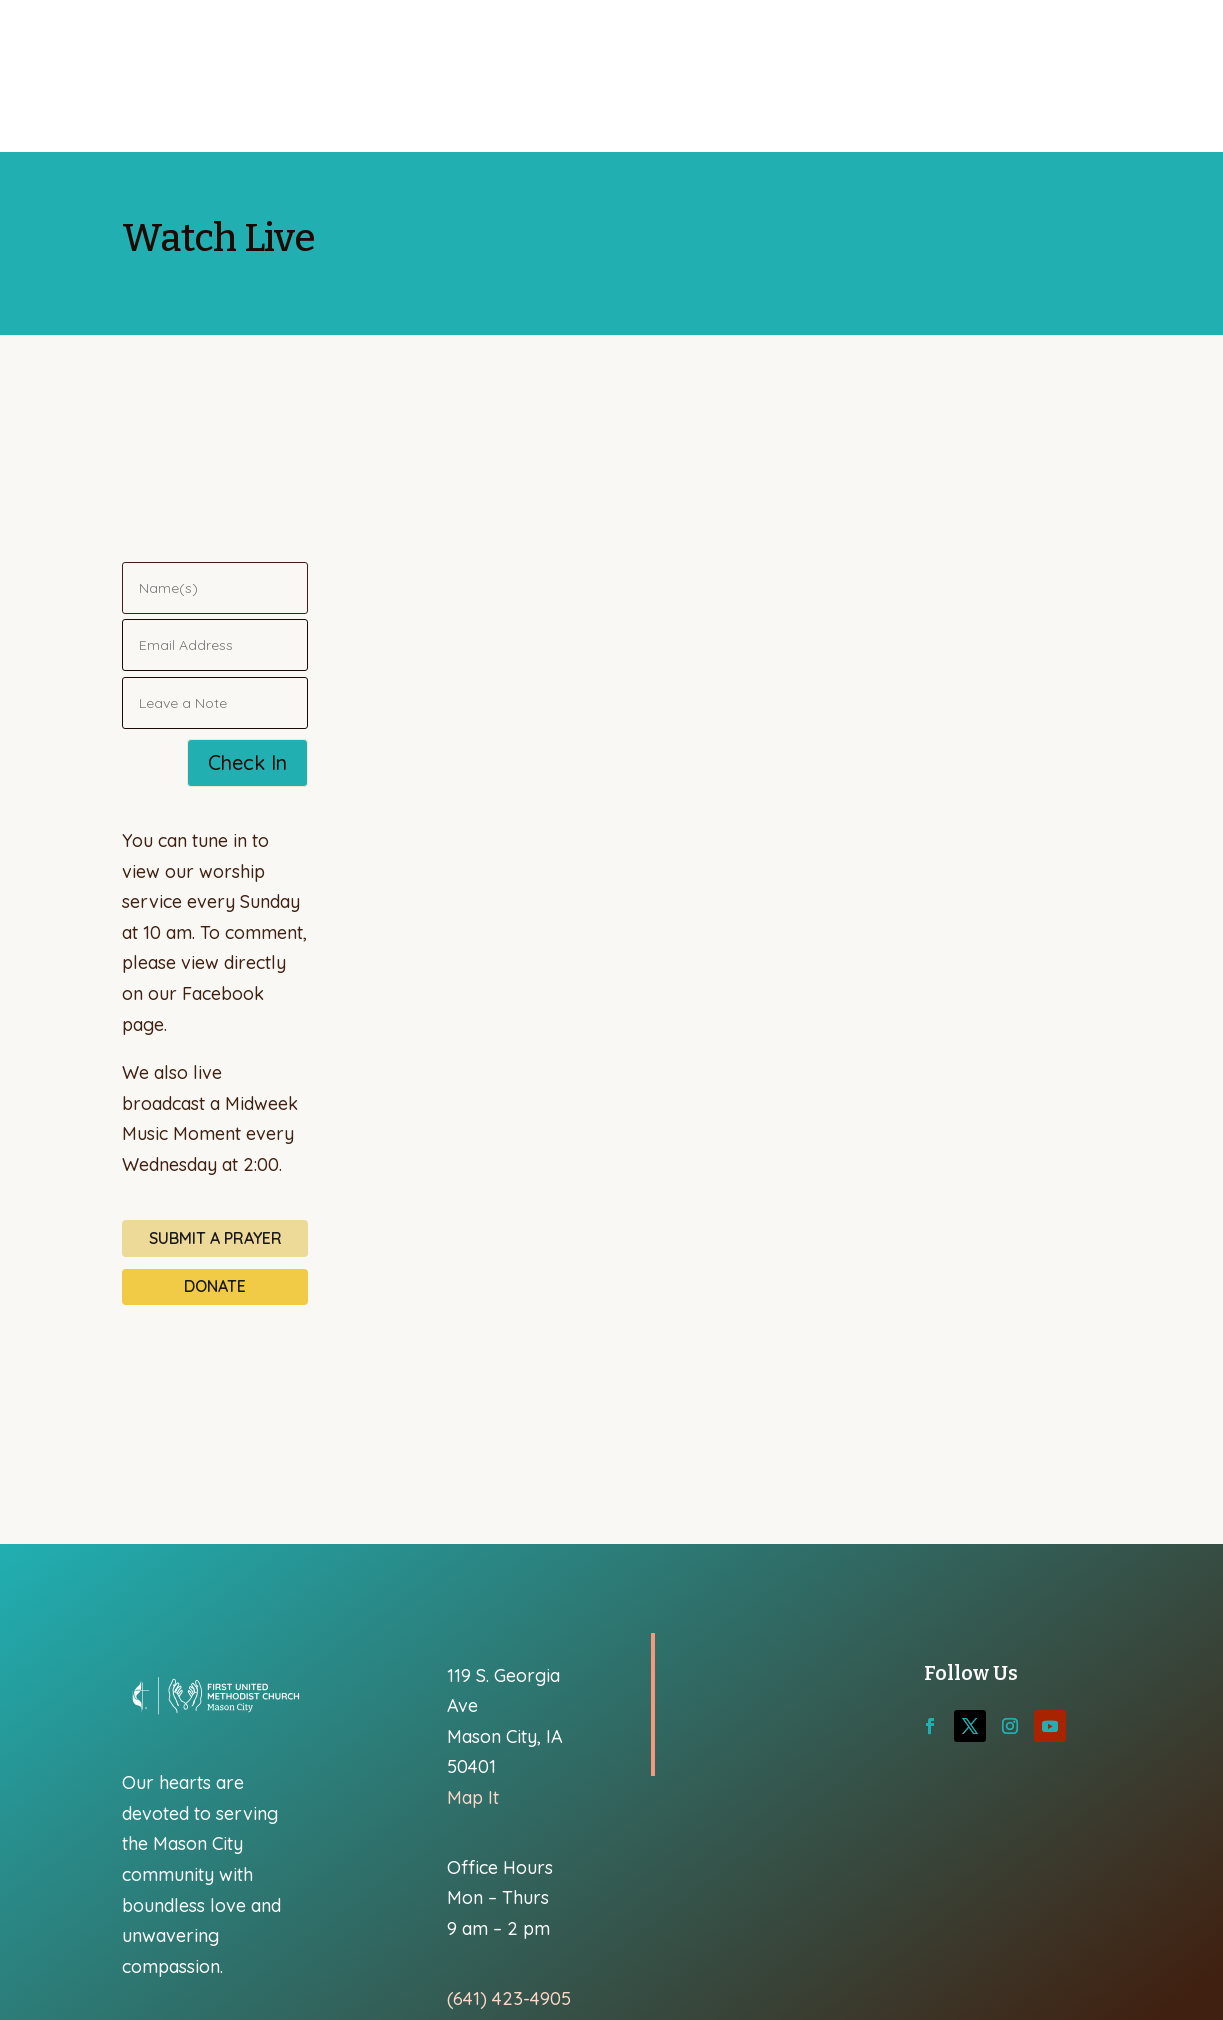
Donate (215, 1286)
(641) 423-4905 (509, 1998)
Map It (473, 1797)
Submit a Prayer (215, 1238)
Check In (247, 762)
